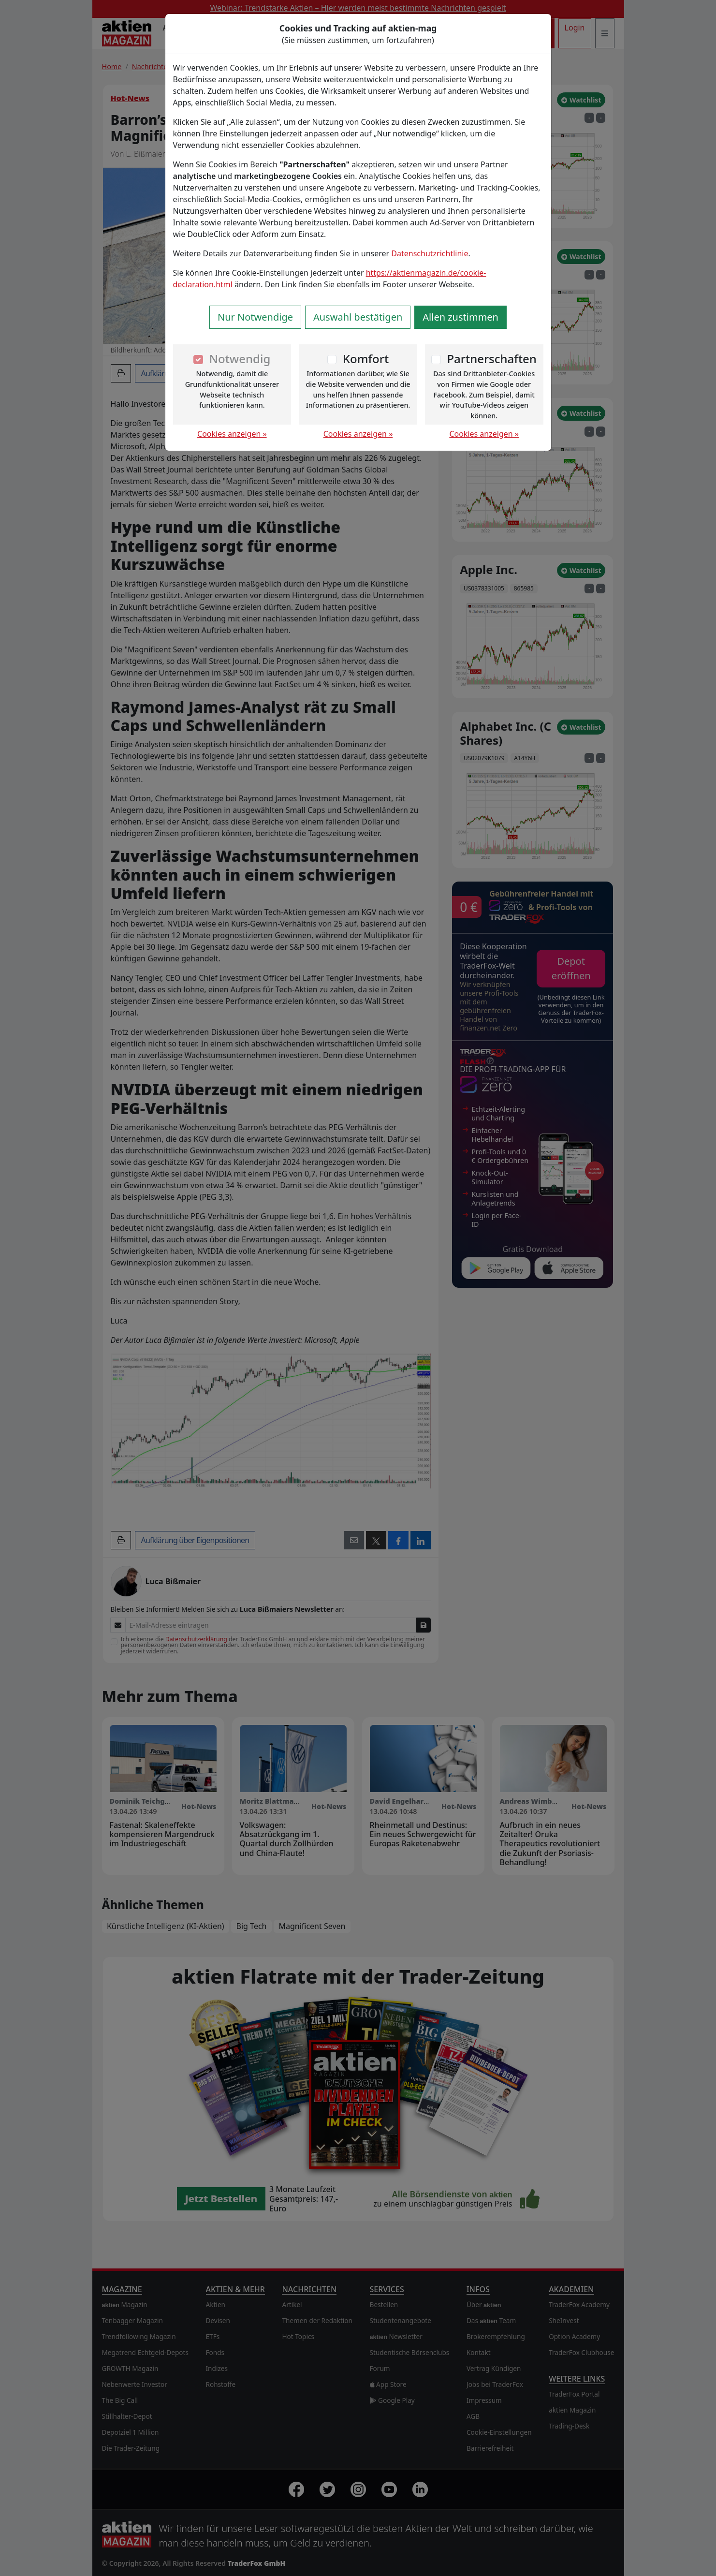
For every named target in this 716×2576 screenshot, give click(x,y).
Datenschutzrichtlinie (429, 253)
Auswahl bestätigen (357, 317)
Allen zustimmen (460, 317)
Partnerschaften (492, 359)
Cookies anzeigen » (232, 433)
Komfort (366, 359)
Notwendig (239, 359)
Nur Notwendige (255, 317)
